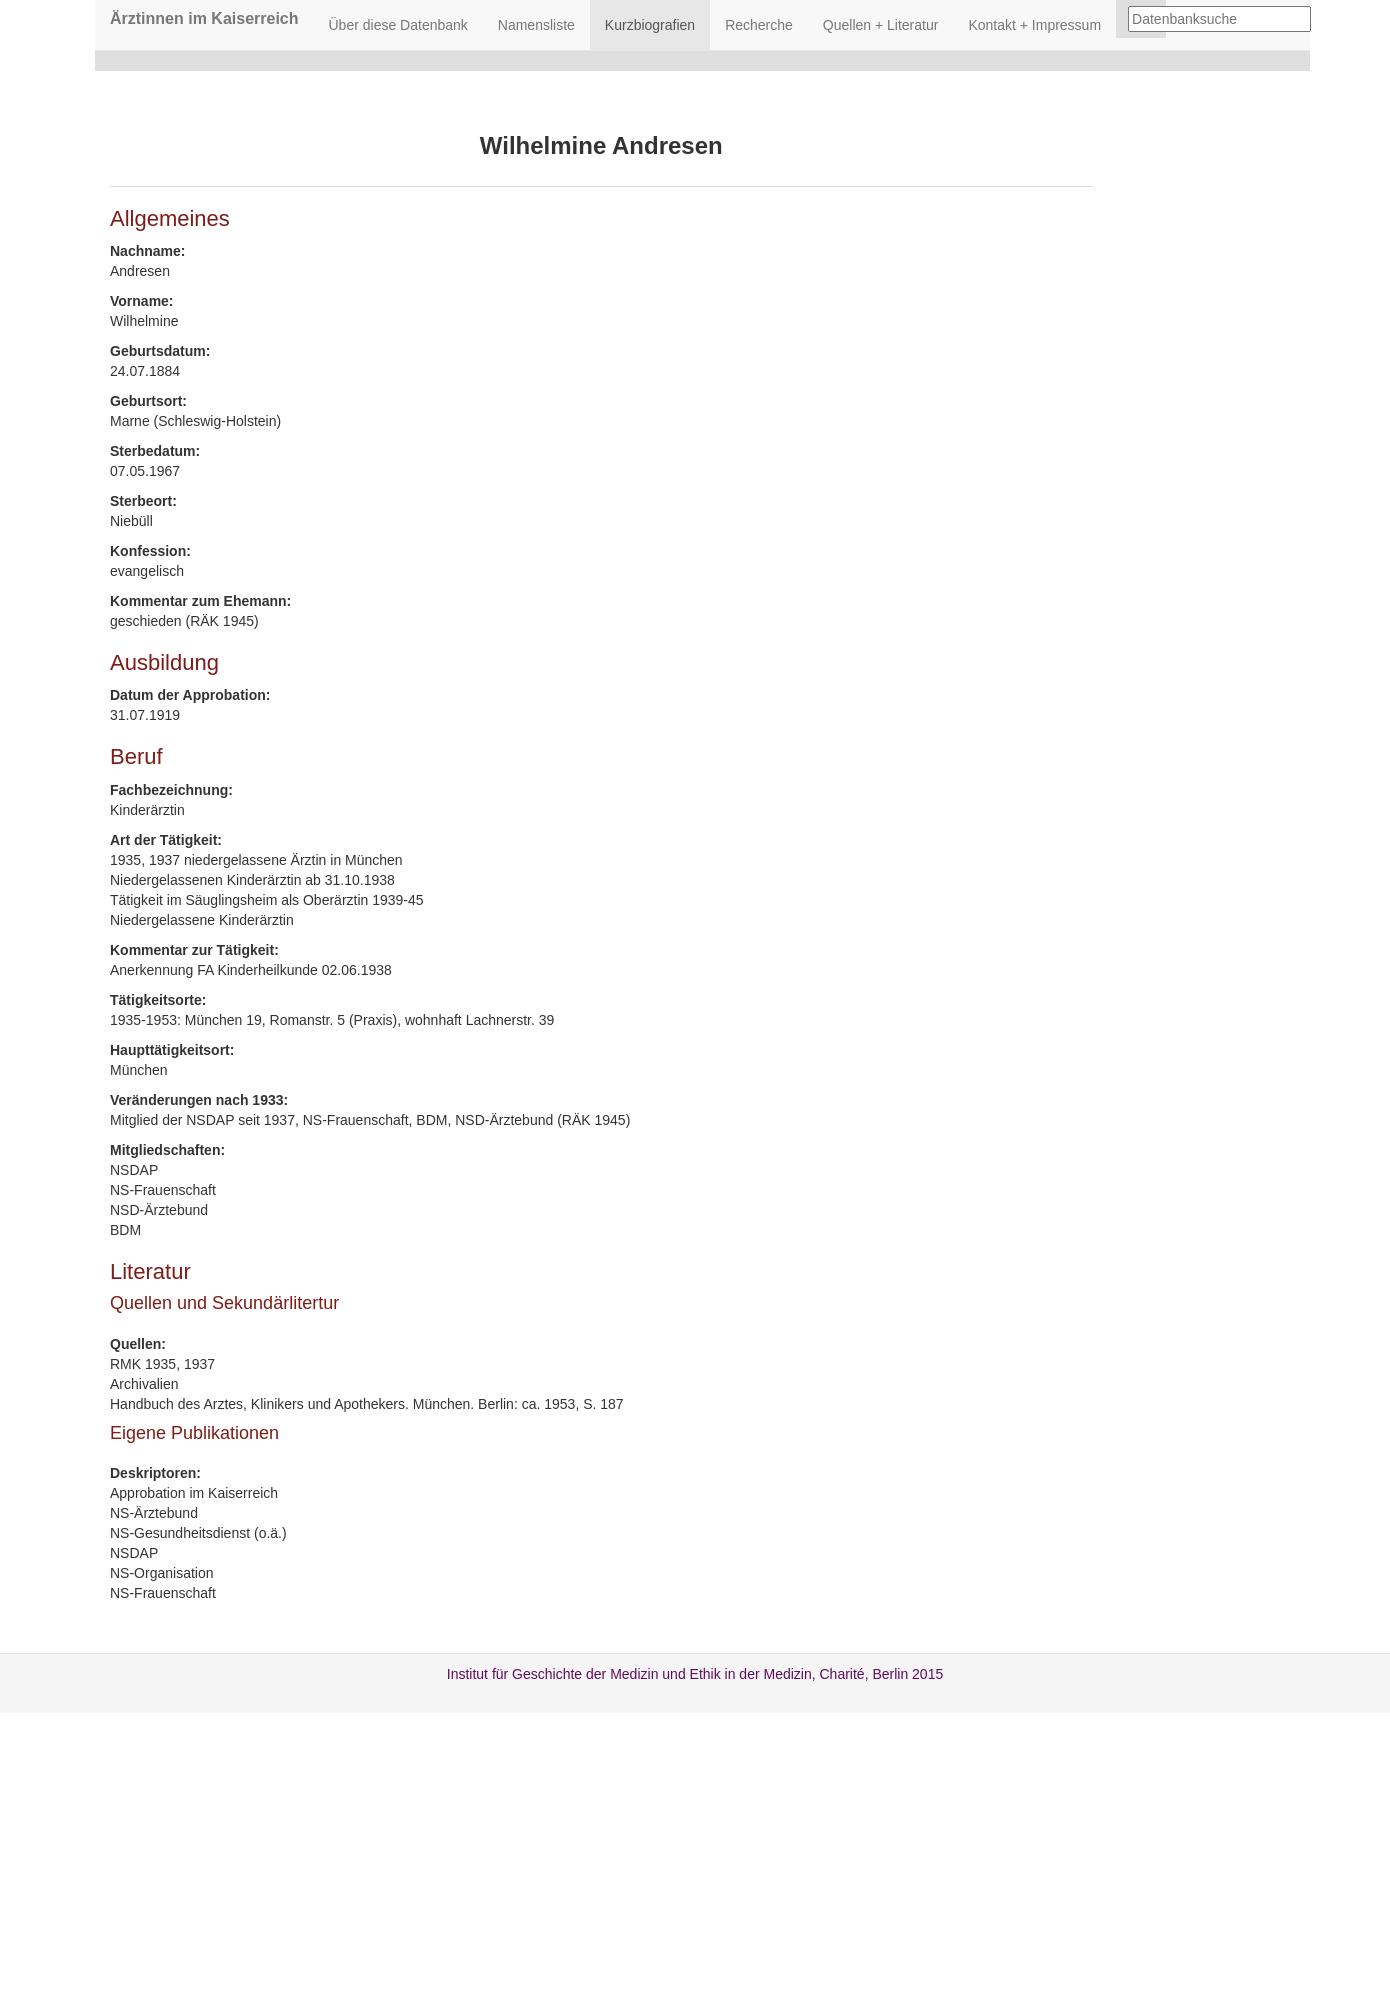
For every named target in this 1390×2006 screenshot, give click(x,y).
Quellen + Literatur (881, 25)
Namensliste (536, 25)
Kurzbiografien (650, 25)
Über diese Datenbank (398, 25)
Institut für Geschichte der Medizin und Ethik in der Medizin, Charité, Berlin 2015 (695, 1674)
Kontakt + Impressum (1034, 25)
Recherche (759, 25)
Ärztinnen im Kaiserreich (204, 18)
